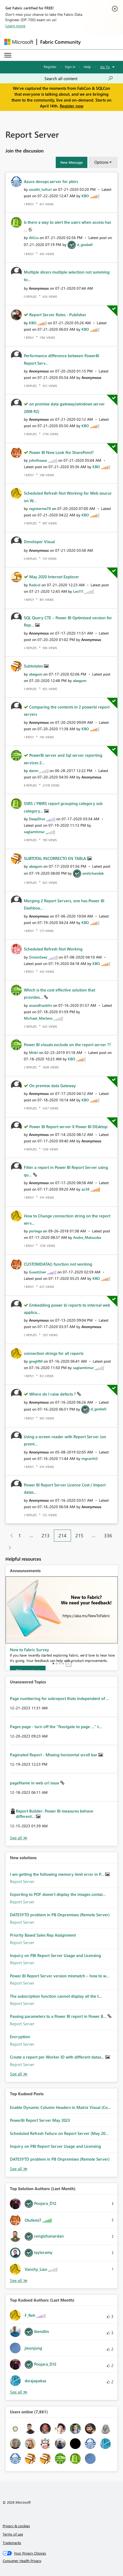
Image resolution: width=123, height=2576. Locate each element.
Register (50, 66)
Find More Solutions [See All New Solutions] (19, 2074)
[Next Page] (8, 1548)
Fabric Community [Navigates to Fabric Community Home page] (60, 42)
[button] (71, 162)
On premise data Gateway (52, 1085)
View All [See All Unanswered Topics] (19, 1838)
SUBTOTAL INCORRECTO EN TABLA (55, 858)
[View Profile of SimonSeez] (38, 957)
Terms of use (13, 2534)
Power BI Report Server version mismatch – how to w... (59, 1975)
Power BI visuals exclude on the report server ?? (67, 1044)
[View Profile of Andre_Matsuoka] (87, 1237)
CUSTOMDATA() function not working (58, 1264)
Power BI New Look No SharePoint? (61, 452)
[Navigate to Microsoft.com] (18, 42)
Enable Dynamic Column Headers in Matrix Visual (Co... (60, 2107)
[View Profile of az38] (85, 1189)
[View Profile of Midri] (33, 1052)
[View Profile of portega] (35, 1230)
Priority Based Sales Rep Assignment (43, 1935)
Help (87, 66)
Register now (71, 106)
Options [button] (101, 162)
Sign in (70, 66)
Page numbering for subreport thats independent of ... (59, 1698)
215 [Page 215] (79, 1535)
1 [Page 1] (19, 1535)
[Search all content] (79, 78)
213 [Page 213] (46, 1535)
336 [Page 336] (108, 1535)
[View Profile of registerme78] (40, 508)
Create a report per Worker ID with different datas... (57, 2057)
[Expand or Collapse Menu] (8, 55)
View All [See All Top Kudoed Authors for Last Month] (19, 2392)
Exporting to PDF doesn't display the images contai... (58, 1894)
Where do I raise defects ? (53, 1394)
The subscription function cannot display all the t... (56, 1996)
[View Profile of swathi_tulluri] (40, 189)
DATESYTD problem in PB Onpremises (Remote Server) (60, 1914)
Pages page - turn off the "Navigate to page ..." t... (56, 1726)
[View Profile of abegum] (35, 674)
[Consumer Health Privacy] (62, 2560)
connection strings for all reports (53, 1353)
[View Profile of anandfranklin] (40, 1005)
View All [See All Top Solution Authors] (19, 2280)
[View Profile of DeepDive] (37, 818)
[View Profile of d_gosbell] (85, 244)
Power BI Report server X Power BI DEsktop (68, 1126)
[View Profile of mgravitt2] (89, 1458)
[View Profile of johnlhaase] (38, 460)
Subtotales (34, 666)
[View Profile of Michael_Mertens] (38, 1018)
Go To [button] (105, 67)
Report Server (22, 1881)
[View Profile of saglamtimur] (34, 831)
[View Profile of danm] (33, 770)
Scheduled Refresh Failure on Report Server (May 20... (59, 2133)
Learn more (15, 25)
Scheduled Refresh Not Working (53, 949)
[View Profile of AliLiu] (34, 237)
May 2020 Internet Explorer (54, 576)
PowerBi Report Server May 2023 (40, 2120)
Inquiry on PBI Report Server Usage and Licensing (55, 1955)
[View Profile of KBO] (85, 195)
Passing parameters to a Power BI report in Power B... (58, 2016)
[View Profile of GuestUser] (37, 1271)
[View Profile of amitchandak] (93, 873)
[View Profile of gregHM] (36, 1361)
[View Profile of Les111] (78, 591)
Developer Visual (39, 541)
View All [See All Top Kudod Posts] (19, 2169)
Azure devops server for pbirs (51, 181)
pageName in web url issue (35, 1782)
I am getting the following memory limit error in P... (57, 1874)
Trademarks (12, 2542)
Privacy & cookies (16, 2525)
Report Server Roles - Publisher (57, 314)
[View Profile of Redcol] (34, 584)
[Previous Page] (9, 1536)
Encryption (20, 2036)
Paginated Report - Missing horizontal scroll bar (54, 1754)
